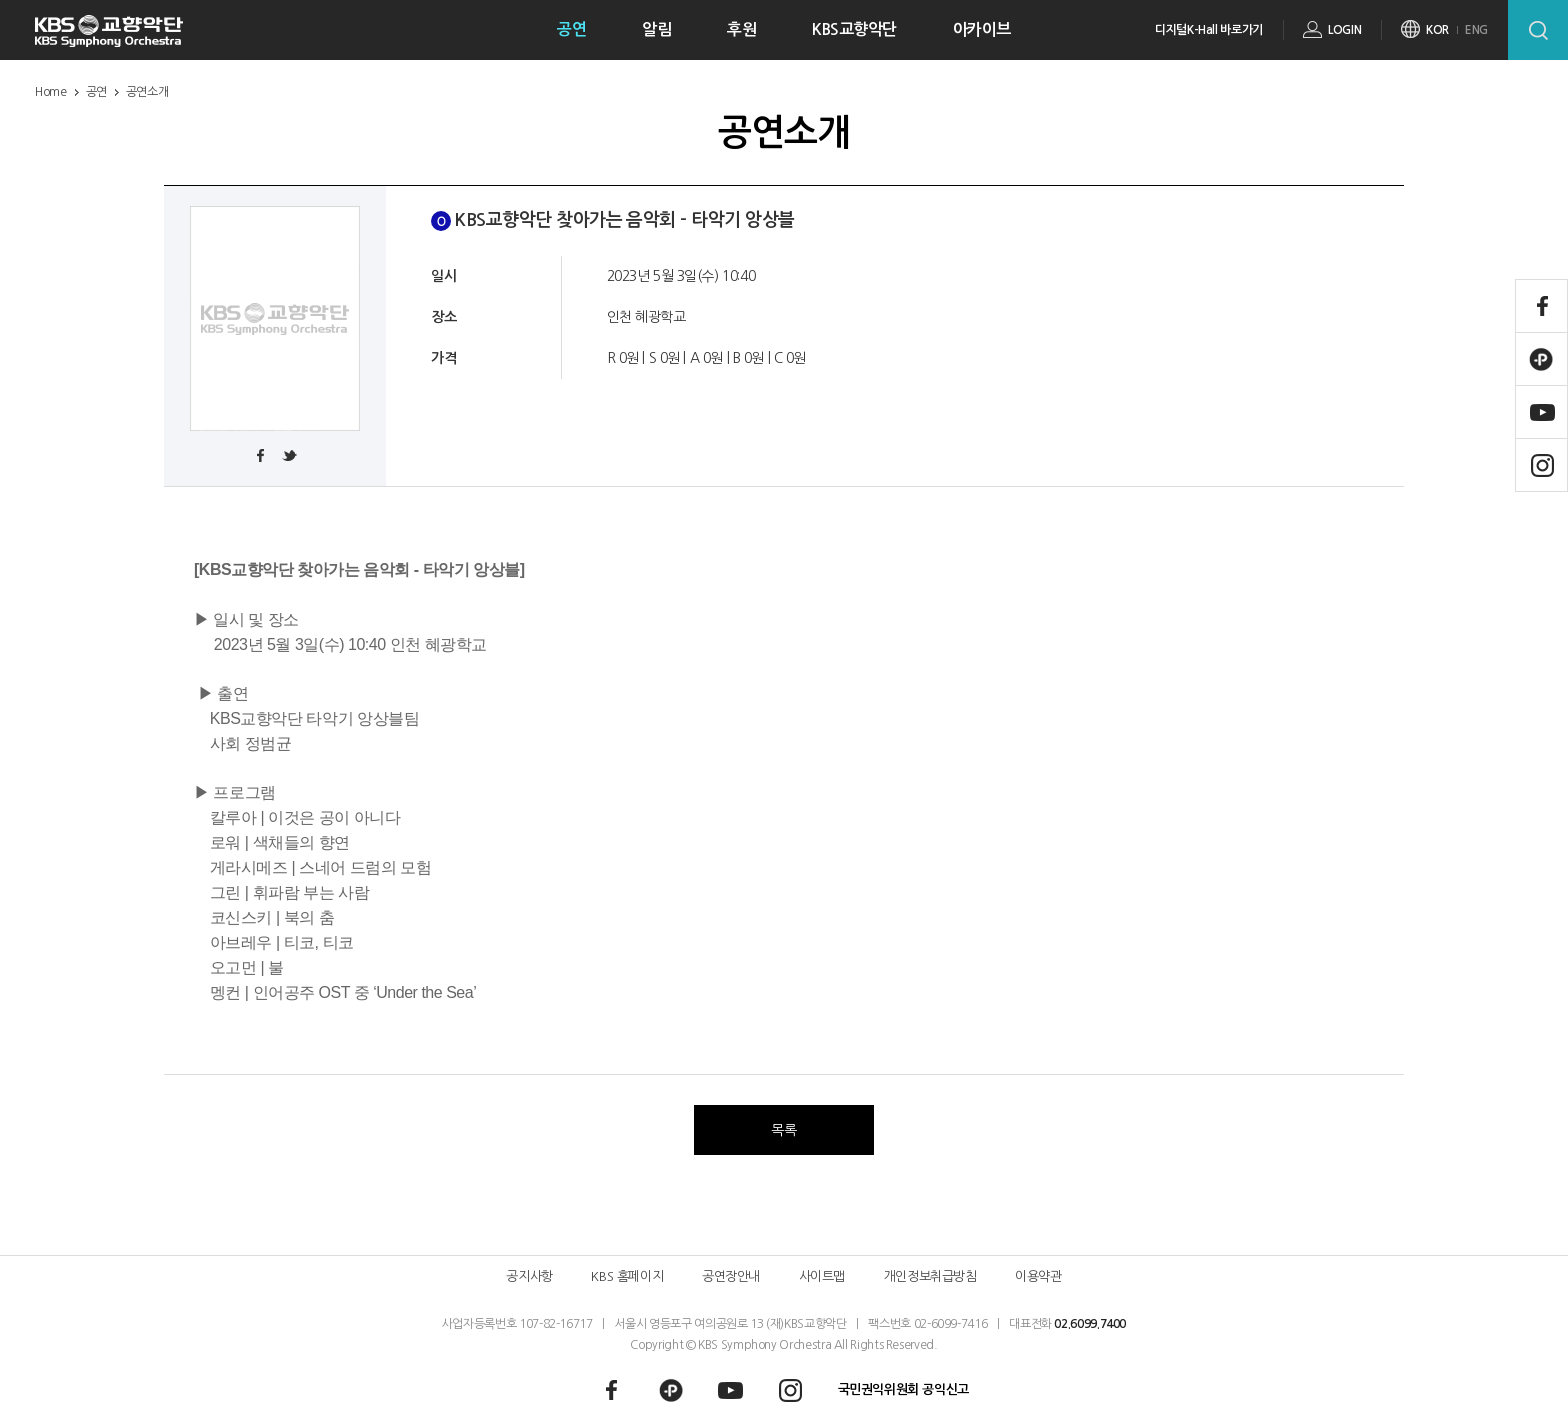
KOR (1437, 30)
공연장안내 (731, 1276)
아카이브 (982, 29)
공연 (571, 29)
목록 (783, 1130)
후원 (741, 29)
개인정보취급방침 (930, 1276)
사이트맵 (822, 1276)
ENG (1476, 30)
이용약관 (1038, 1276)
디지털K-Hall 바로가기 (1209, 30)
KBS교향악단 (854, 29)
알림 (656, 29)
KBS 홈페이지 (627, 1276)
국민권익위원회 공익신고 (903, 1389)
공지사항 (529, 1276)
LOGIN (1344, 30)
